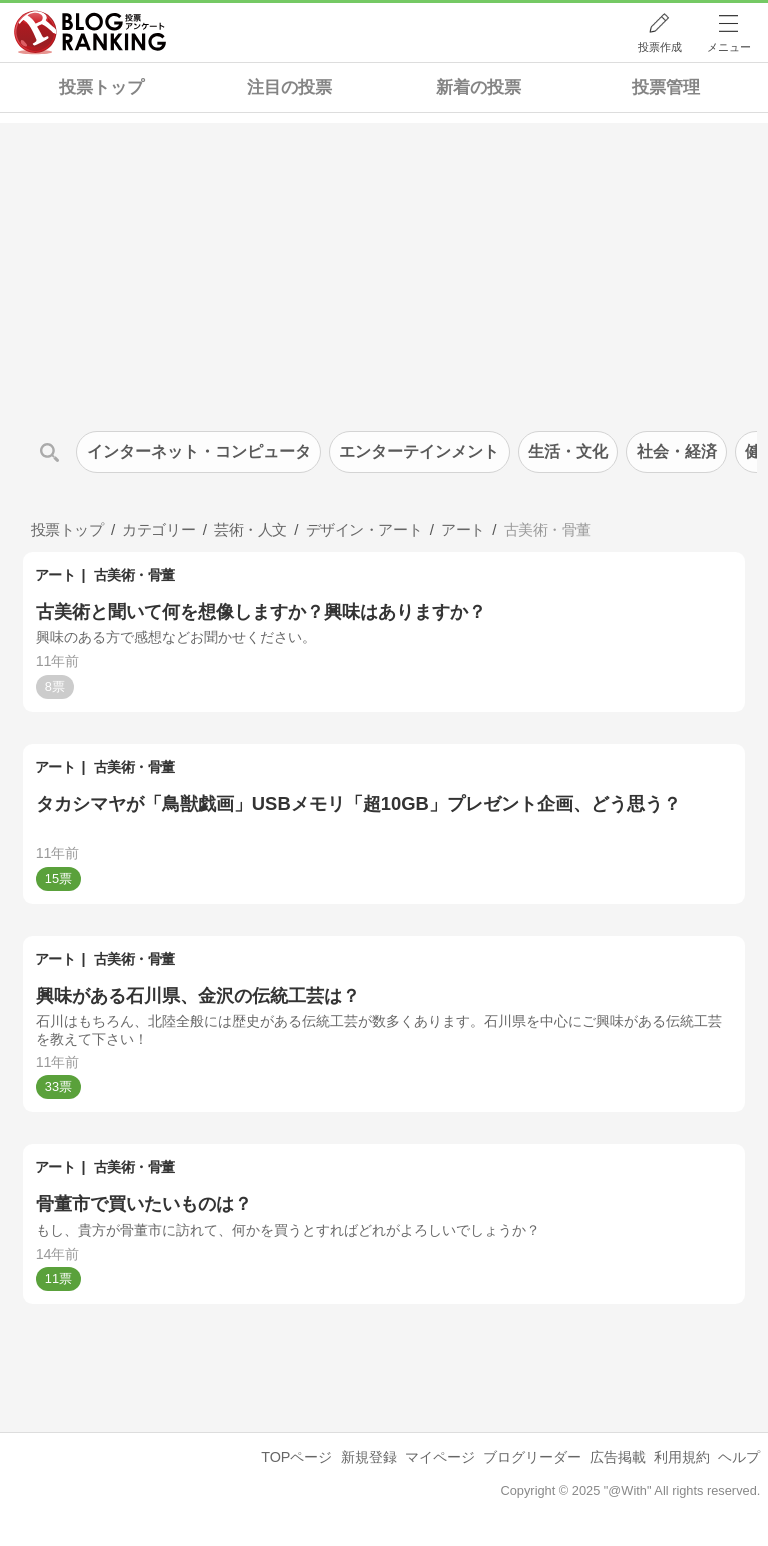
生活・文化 (568, 451)
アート (55, 575)
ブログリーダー (532, 1457)
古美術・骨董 (134, 575)
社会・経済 (677, 451)
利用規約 (682, 1457)
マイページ (440, 1457)
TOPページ (296, 1457)
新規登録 (369, 1457)
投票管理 (666, 87)
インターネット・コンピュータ (199, 451)
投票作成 (660, 47)
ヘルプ (739, 1457)
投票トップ (101, 87)
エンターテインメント (419, 451)
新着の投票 (478, 87)
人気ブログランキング (90, 33)
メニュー (729, 47)
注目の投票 (289, 87)
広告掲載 (618, 1457)
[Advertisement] (384, 263)
